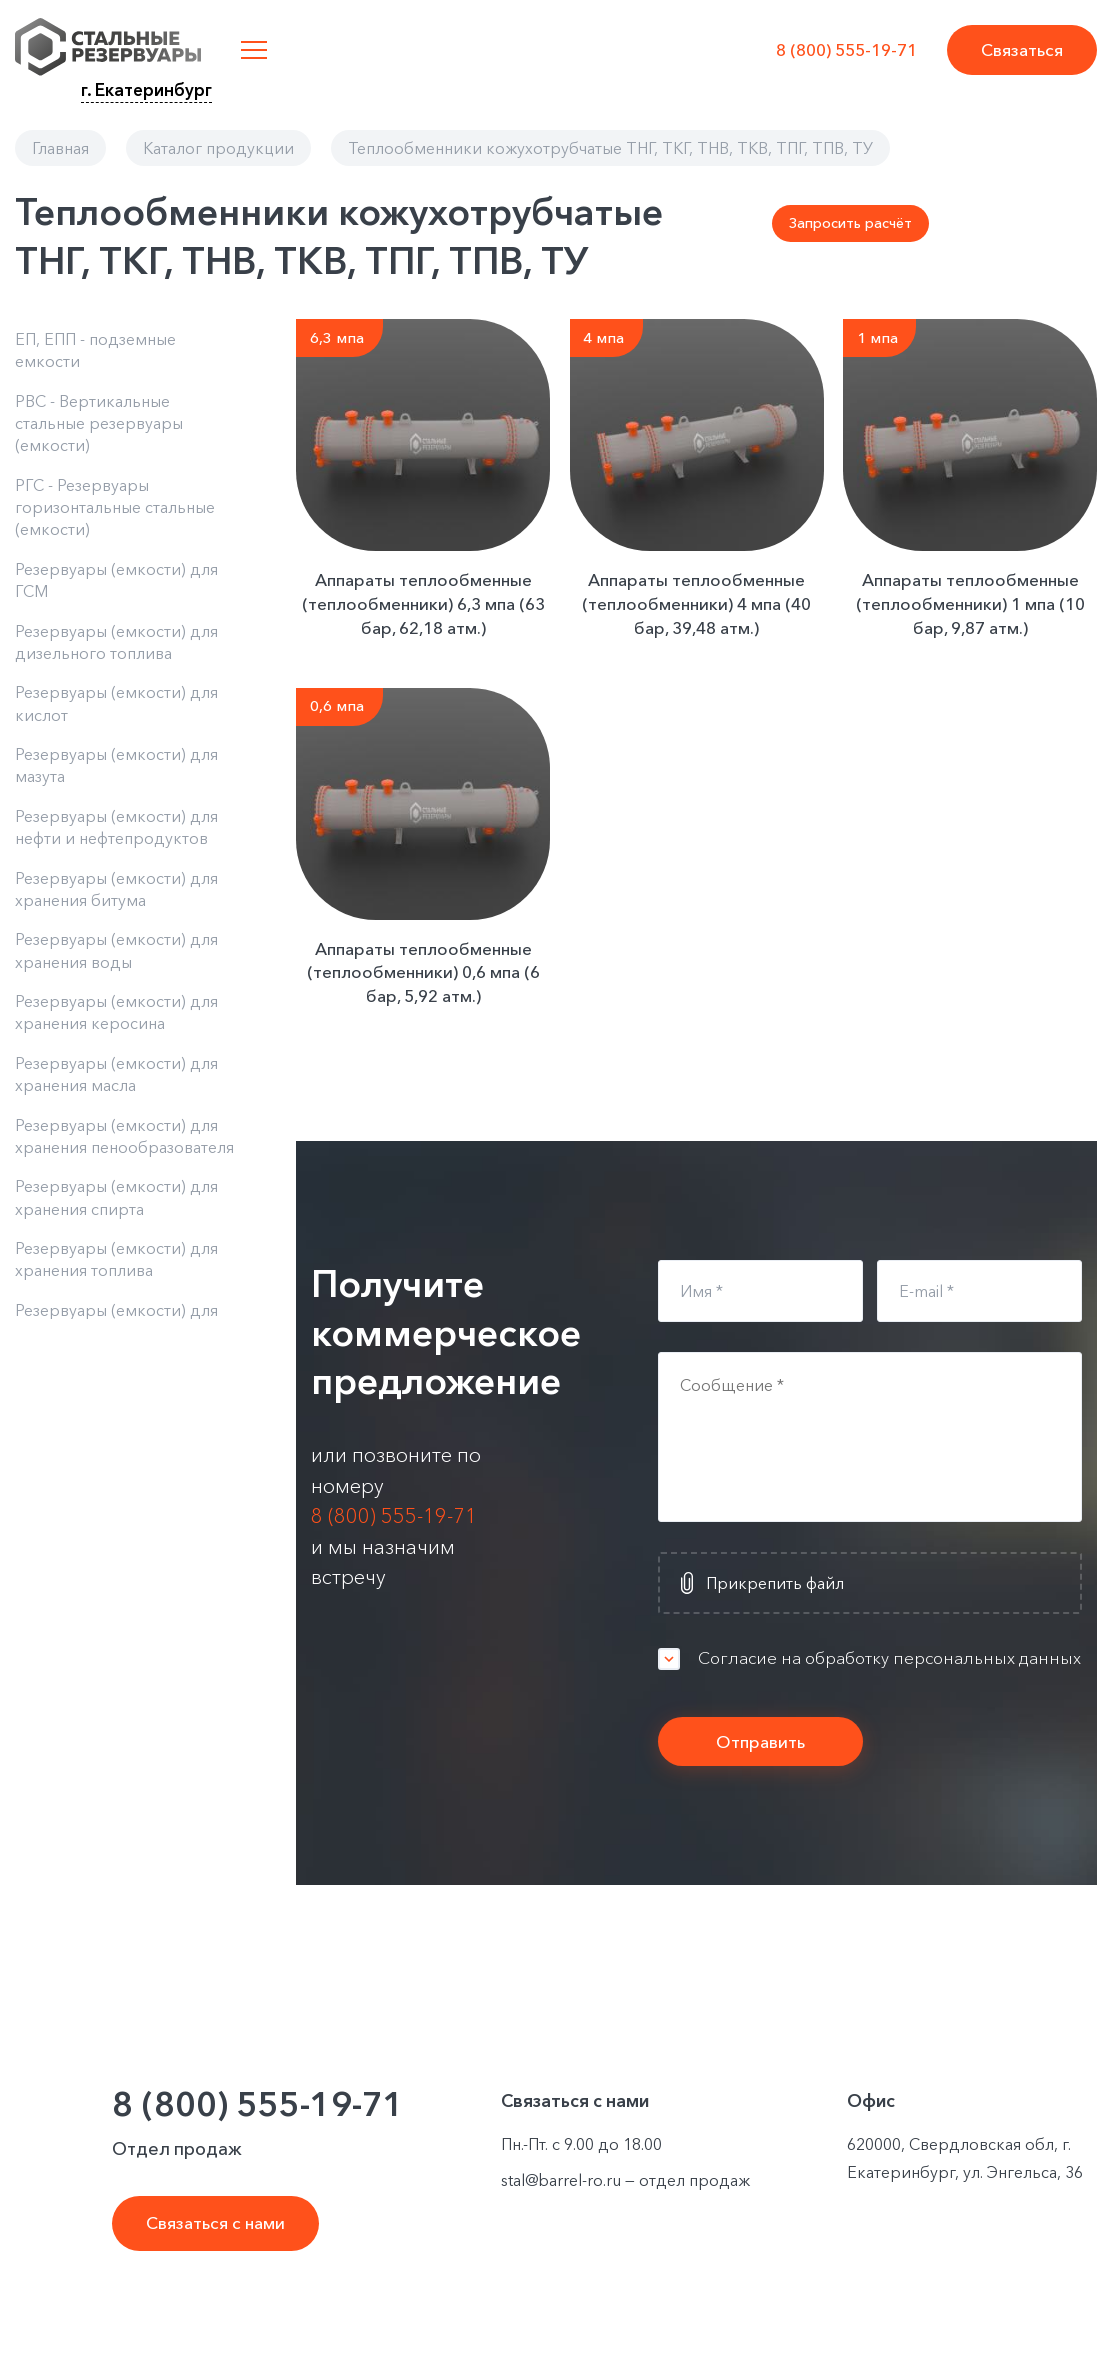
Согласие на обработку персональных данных (890, 1658)
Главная (60, 148)
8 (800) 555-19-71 (846, 49)
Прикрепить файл (775, 1583)
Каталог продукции (218, 148)
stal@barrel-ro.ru (561, 2180)
